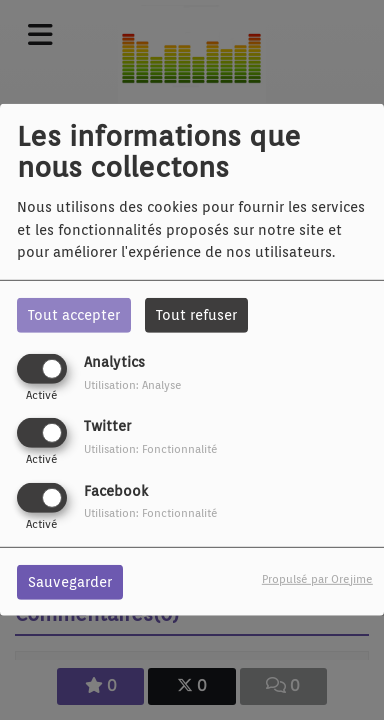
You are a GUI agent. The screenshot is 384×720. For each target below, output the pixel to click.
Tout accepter (74, 315)
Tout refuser (196, 315)
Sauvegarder (70, 581)
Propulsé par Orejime (317, 578)
